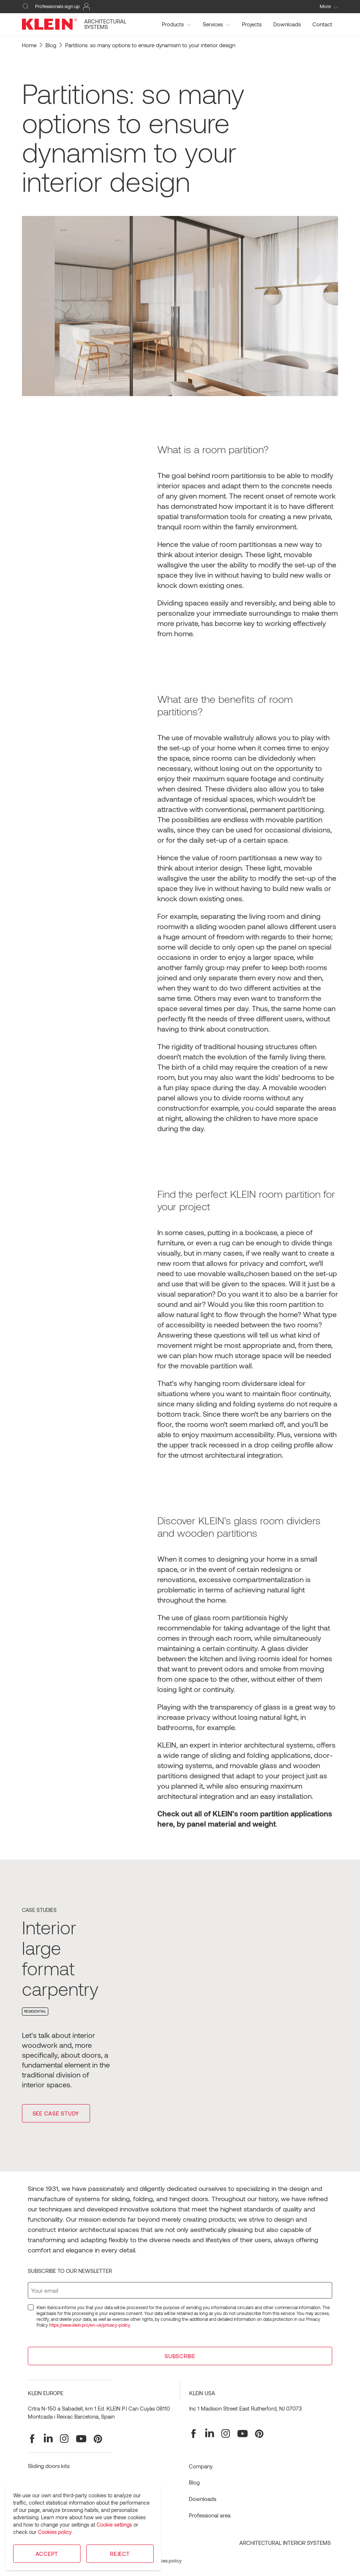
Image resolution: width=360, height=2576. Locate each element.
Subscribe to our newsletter (70, 2270)
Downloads (287, 24)
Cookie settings (114, 2524)
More (329, 6)
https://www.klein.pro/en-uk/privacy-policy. (90, 2324)
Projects (252, 24)
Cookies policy (55, 2532)
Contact (322, 24)
